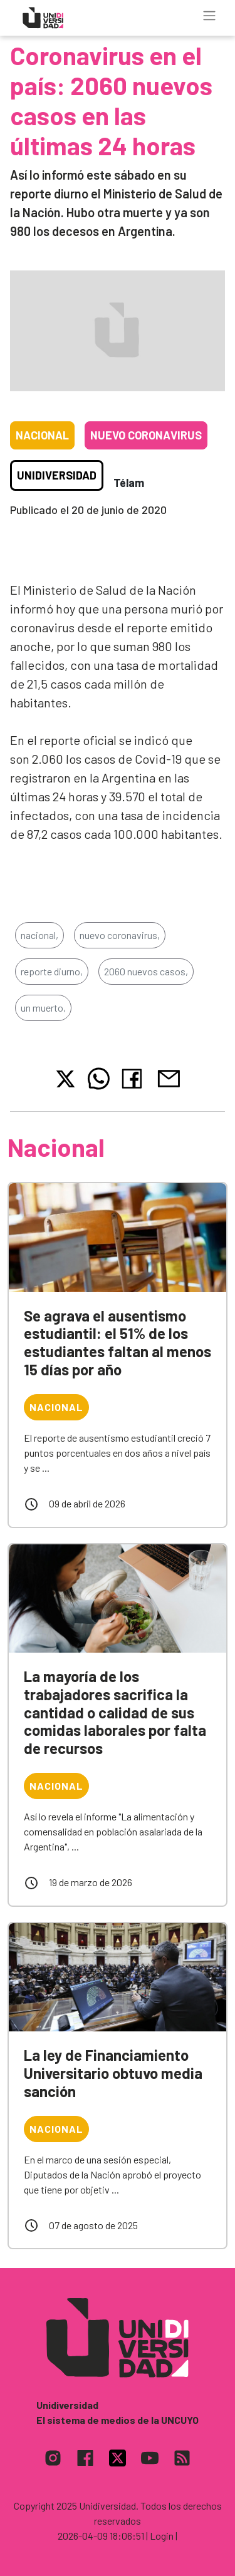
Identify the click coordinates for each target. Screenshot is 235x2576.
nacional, (39, 935)
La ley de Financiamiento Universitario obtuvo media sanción (113, 2073)
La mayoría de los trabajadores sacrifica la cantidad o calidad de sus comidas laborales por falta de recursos (115, 1712)
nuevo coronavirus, (120, 935)
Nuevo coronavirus (146, 435)
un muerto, (43, 1007)
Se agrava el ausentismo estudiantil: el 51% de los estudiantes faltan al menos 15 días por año (117, 1342)
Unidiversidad (57, 475)
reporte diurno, (52, 971)
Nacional (42, 435)
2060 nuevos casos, (146, 971)
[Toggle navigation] (209, 15)
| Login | (161, 2536)
